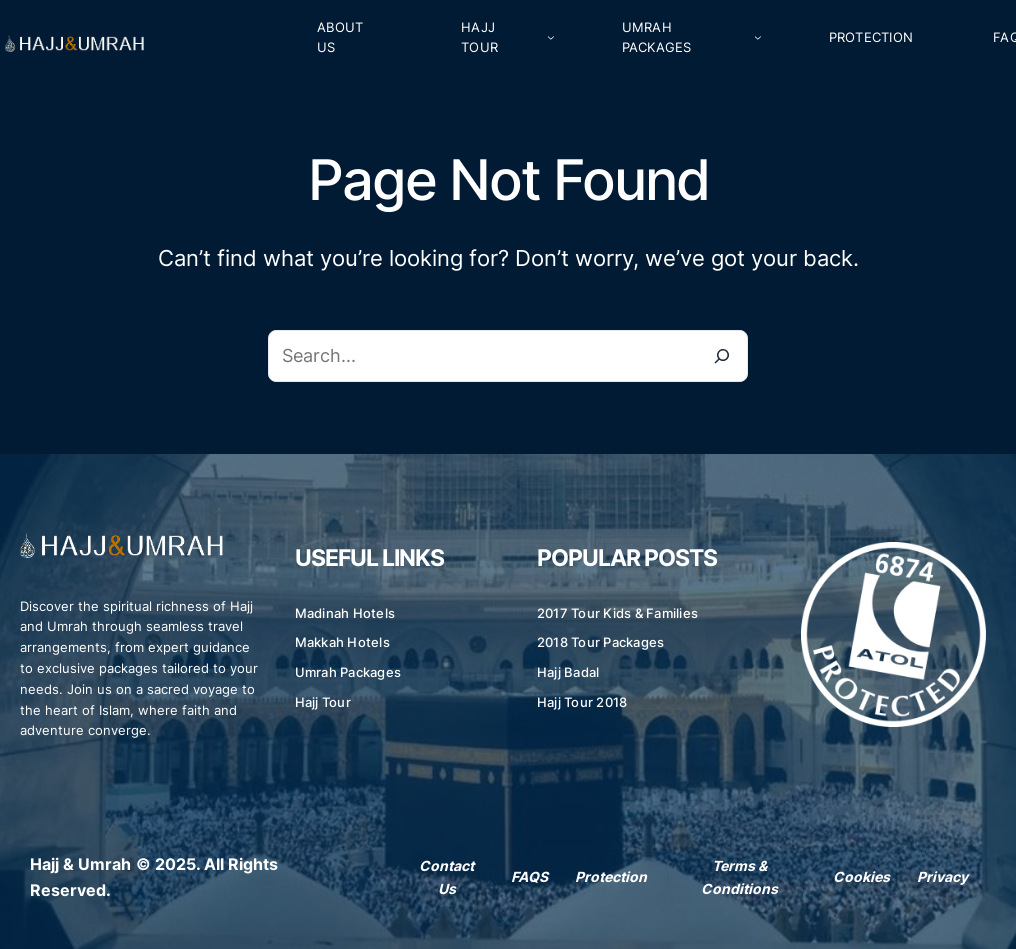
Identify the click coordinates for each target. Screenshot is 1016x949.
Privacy (942, 876)
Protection (611, 876)
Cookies (861, 876)
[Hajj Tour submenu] (551, 37)
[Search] (722, 356)
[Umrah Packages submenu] (758, 37)
